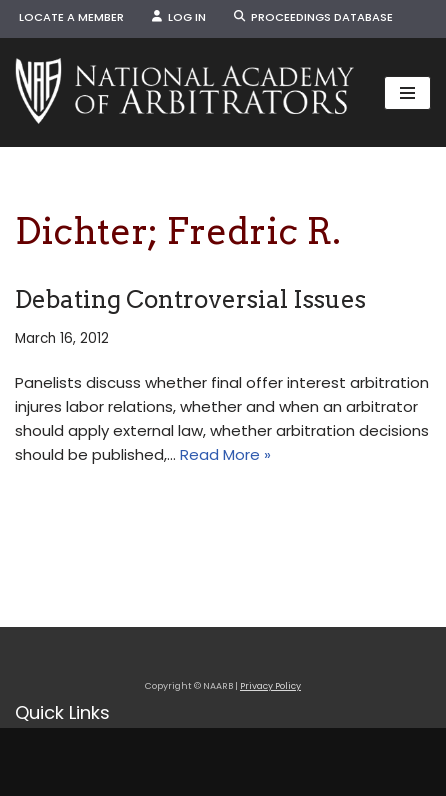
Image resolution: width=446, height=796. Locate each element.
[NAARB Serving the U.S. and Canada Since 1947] (184, 92)
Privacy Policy (270, 686)
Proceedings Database (313, 17)
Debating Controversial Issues (190, 299)
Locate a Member (71, 17)
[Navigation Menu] (407, 93)
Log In (179, 17)
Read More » (225, 454)
